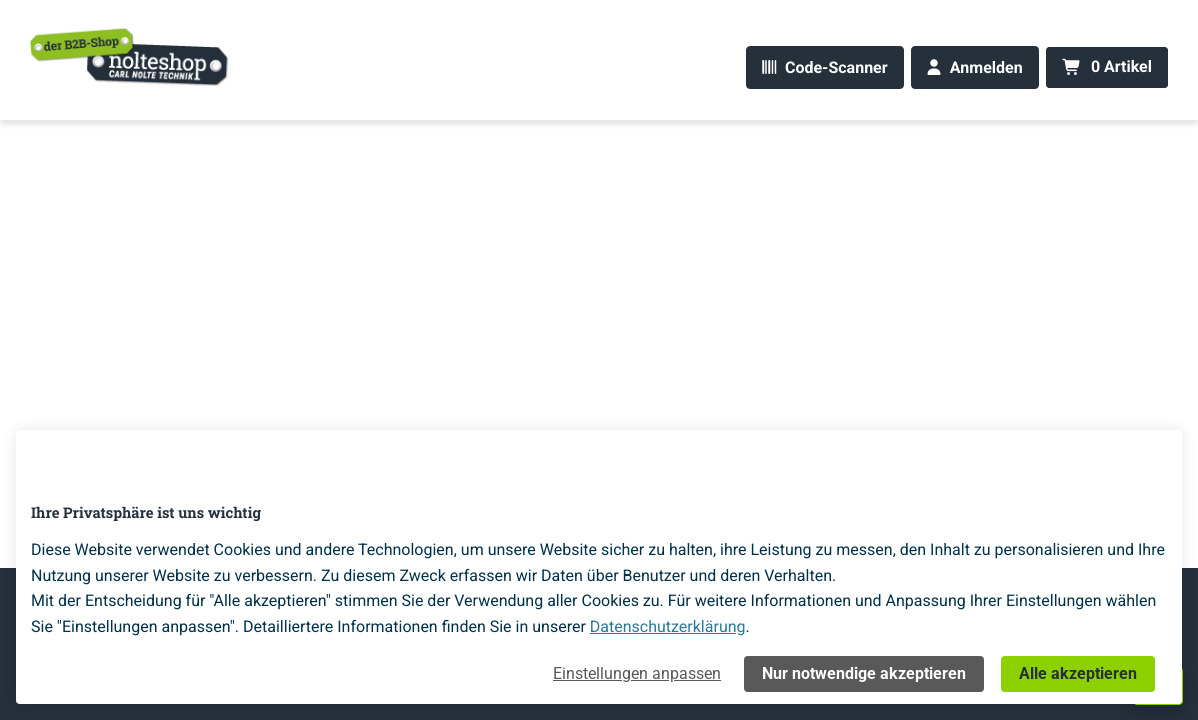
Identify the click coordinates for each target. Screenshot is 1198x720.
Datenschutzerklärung (668, 626)
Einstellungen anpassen (637, 673)
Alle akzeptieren (1078, 673)
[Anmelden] (975, 67)
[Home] (130, 56)
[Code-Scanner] (824, 67)
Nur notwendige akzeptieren (864, 673)
